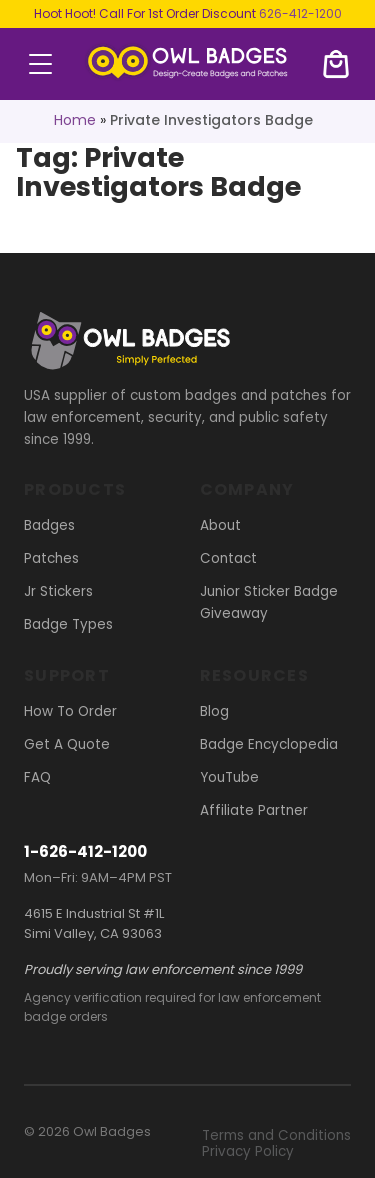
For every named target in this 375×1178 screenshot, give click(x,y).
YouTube (229, 777)
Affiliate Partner (254, 810)
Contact (228, 558)
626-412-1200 (300, 13)
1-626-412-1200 (85, 851)
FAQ (37, 777)
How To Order (70, 711)
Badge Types (68, 624)
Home (75, 120)
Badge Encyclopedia (269, 744)
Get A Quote (67, 744)
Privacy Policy (248, 1151)
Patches (51, 558)
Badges (49, 525)
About (220, 525)
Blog (214, 711)
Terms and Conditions (276, 1135)
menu (40, 64)
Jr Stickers (58, 591)
